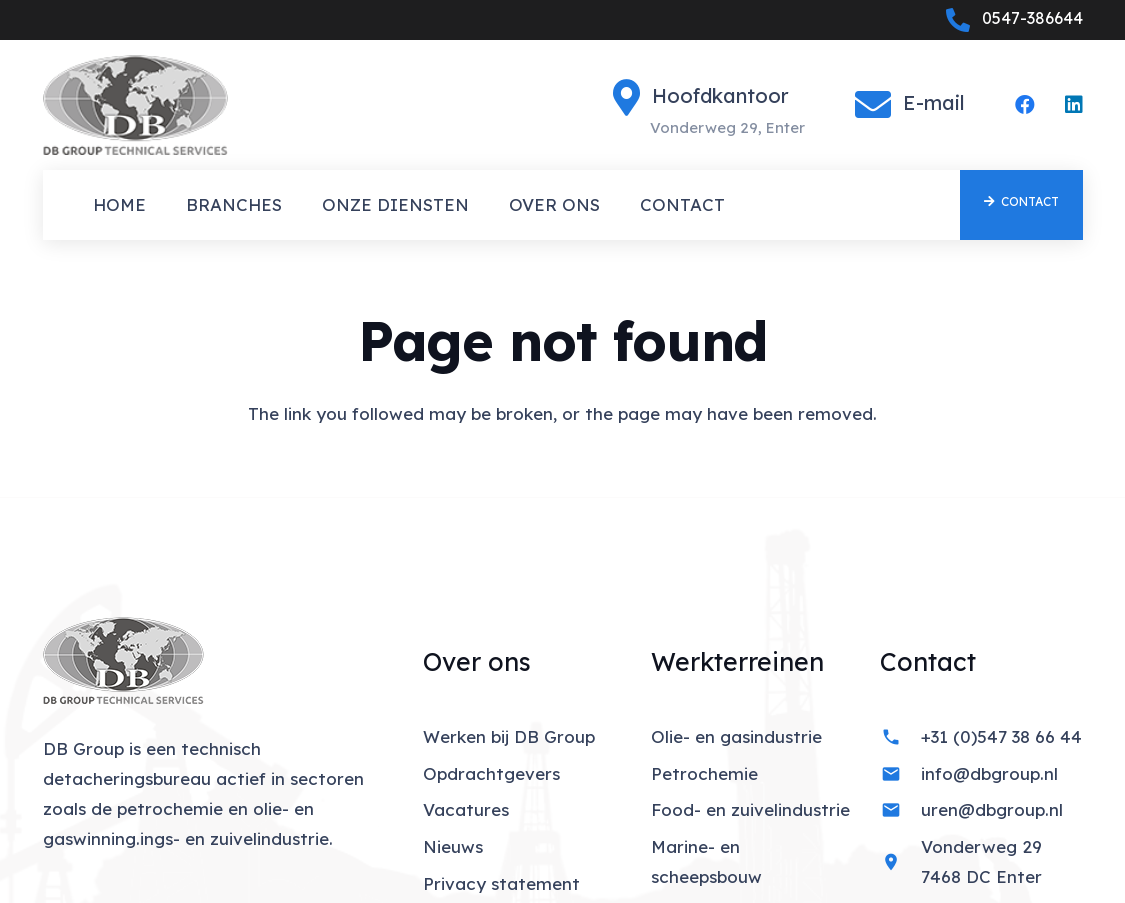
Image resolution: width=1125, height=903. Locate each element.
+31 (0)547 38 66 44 (1001, 736)
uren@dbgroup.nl (992, 809)
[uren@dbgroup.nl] (900, 810)
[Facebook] (1025, 105)
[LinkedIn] (1074, 105)
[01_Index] (135, 105)
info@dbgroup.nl (989, 773)
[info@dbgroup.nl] (900, 774)
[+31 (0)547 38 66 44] (900, 737)
